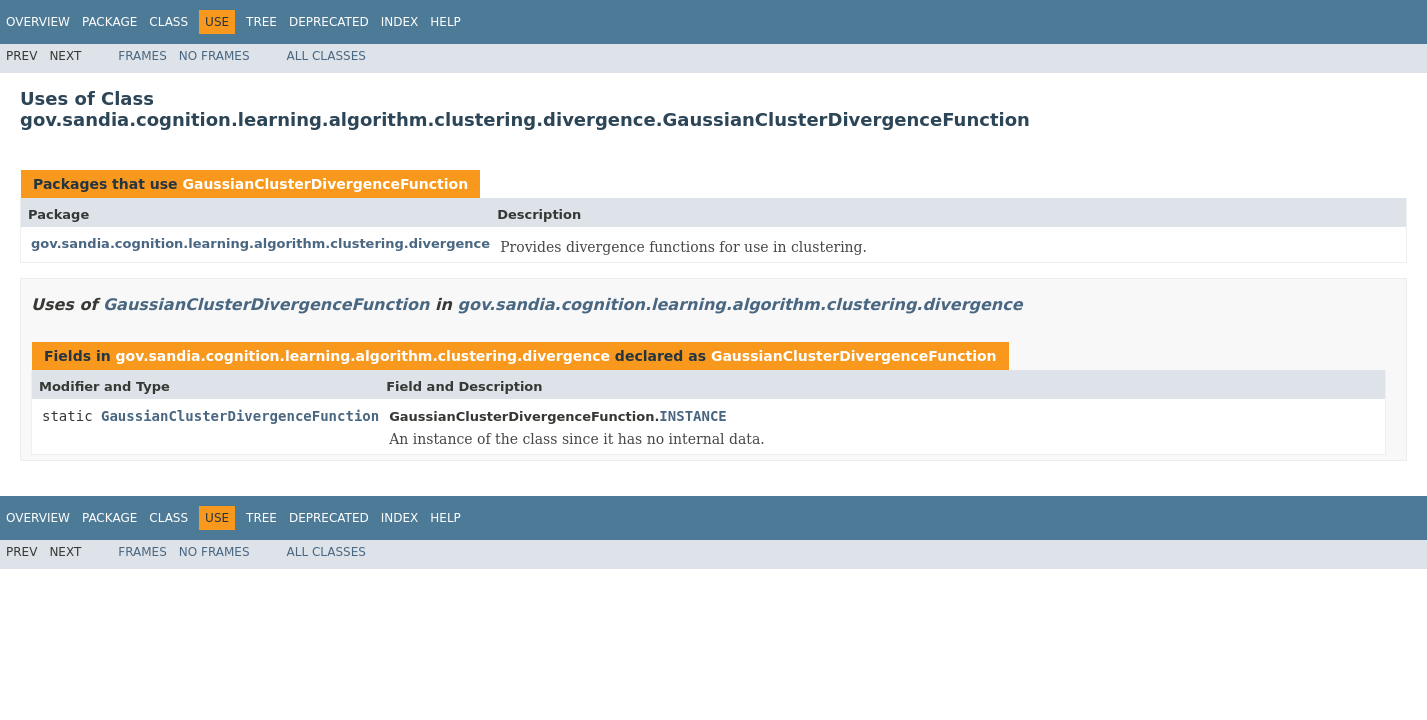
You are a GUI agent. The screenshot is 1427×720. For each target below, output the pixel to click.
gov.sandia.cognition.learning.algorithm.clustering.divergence (260, 243)
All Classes (326, 56)
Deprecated (329, 22)
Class (168, 22)
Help (445, 22)
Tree (261, 22)
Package (109, 22)
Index (400, 22)
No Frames (214, 56)
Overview (38, 22)
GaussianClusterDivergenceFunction (325, 184)
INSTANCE (692, 416)
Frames (142, 56)
